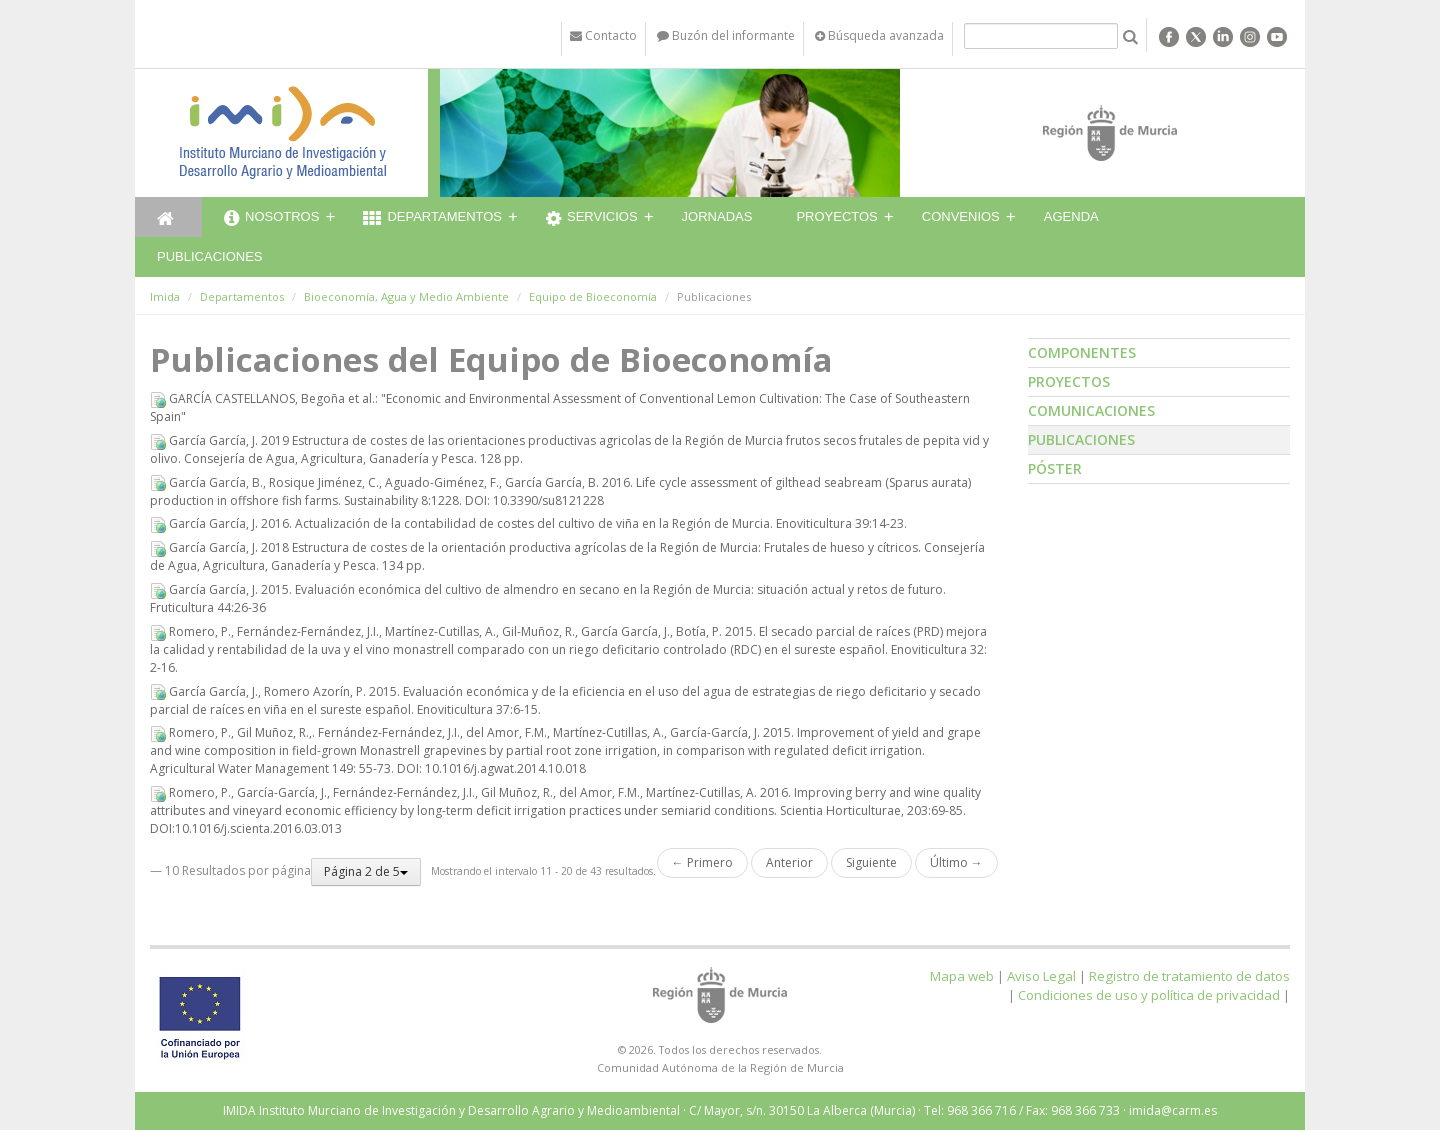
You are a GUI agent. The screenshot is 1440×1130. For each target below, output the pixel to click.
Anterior (789, 862)
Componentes (1082, 352)
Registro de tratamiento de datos (1189, 976)
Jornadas (717, 216)
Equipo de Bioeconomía (593, 296)
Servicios (592, 219)
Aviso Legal (1041, 976)
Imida (165, 296)
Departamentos (432, 219)
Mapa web (962, 976)
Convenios (961, 216)
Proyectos (836, 216)
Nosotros (271, 219)
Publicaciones (209, 256)
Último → (956, 862)
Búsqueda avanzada (879, 35)
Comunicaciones (1091, 410)
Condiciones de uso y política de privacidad (1149, 995)
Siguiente (871, 862)
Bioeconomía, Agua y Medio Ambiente (406, 296)
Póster (1055, 468)
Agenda (1071, 216)
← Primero (702, 862)
